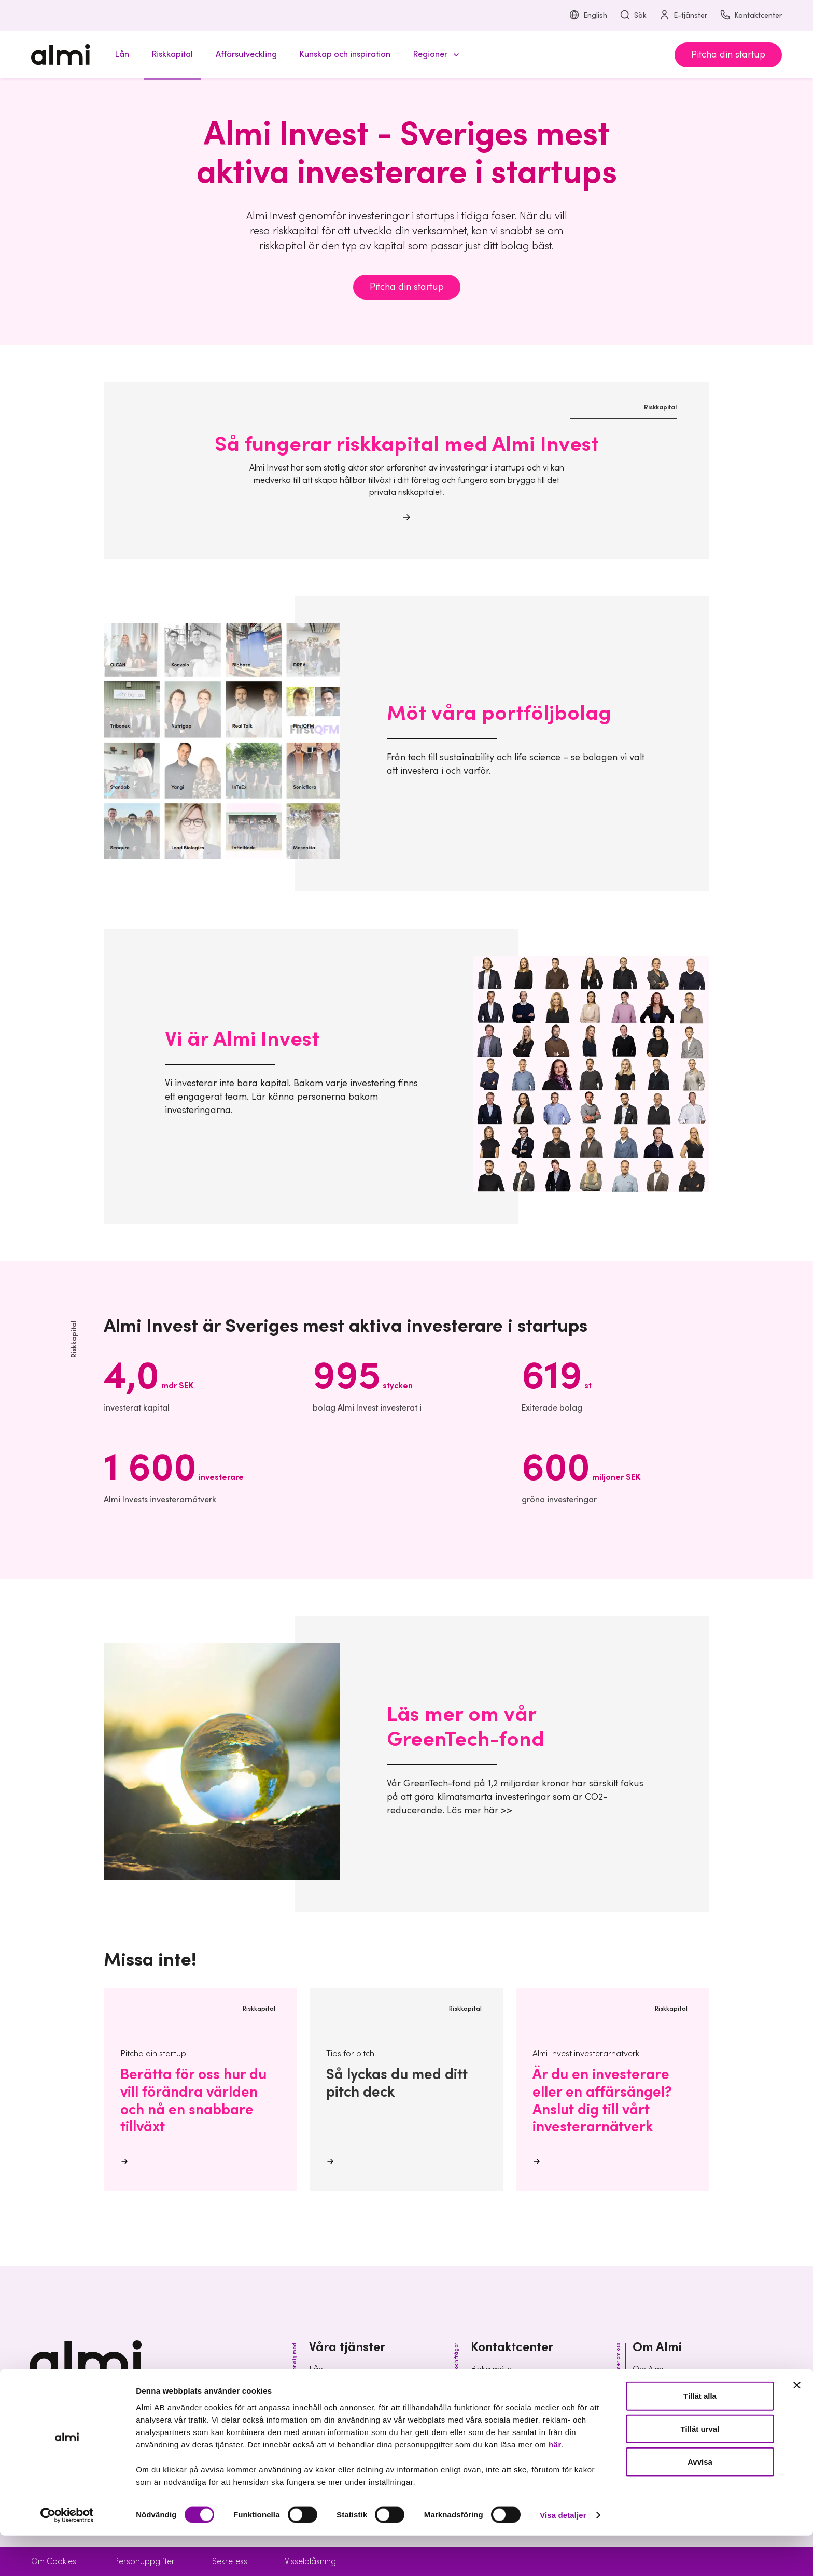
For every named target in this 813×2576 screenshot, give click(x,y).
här (555, 2484)
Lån (316, 2369)
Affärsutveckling (338, 2406)
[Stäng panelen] (797, 2425)
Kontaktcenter (751, 15)
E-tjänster (683, 15)
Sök (633, 15)
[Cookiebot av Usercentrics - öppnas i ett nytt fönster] (67, 2556)
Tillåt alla (700, 2436)
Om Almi (648, 2369)
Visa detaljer (563, 2555)
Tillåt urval (700, 2469)
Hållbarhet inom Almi (671, 2387)
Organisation (657, 2406)
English (588, 15)
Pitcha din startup (728, 54)
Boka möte (491, 2369)
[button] (434, 54)
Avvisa (700, 2502)
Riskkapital (328, 2387)
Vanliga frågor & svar (510, 2406)
